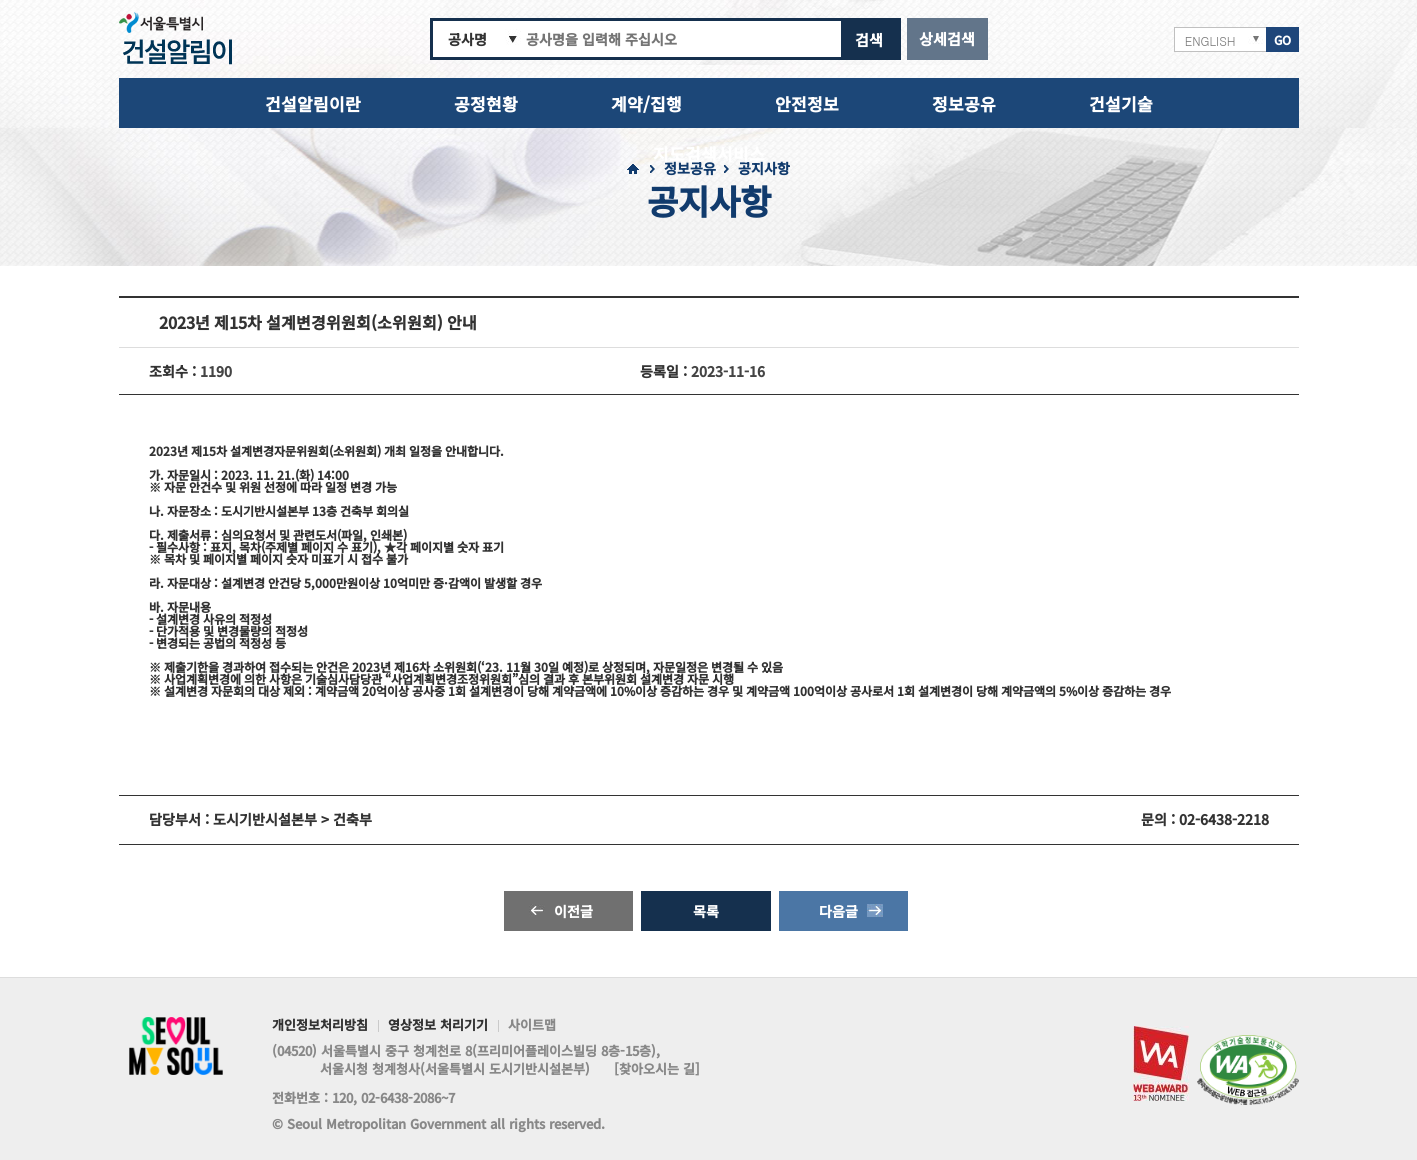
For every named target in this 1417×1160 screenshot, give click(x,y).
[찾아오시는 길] (657, 1069)
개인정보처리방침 (320, 1026)
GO (1282, 39)
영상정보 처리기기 (438, 1026)
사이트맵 (532, 1026)
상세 (947, 38)
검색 (869, 39)
